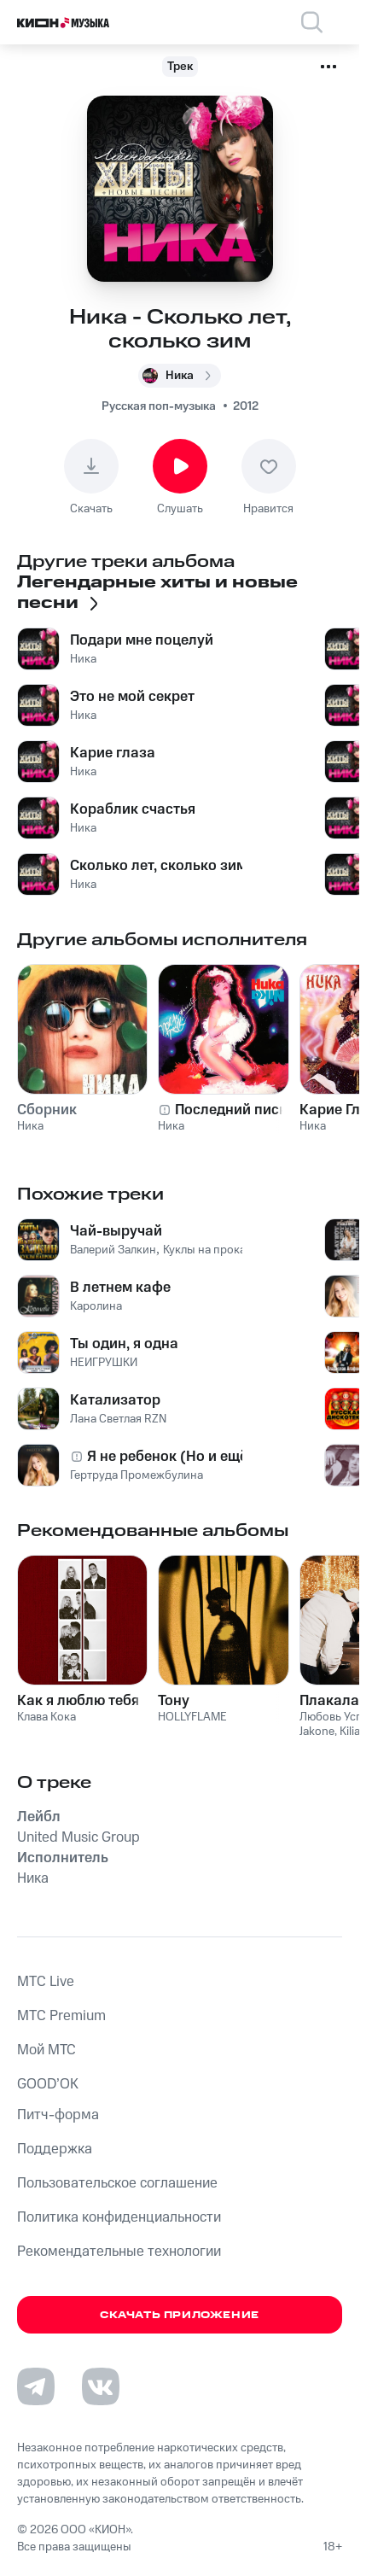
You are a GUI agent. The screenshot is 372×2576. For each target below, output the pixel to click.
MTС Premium (61, 2016)
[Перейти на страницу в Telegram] (36, 2386)
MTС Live (45, 1981)
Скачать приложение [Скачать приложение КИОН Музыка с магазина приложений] (179, 2315)
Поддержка (54, 2149)
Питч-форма (58, 2115)
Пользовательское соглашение (117, 2183)
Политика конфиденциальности (119, 2217)
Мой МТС (46, 2050)
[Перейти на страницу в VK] (100, 2386)
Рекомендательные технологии (119, 2251)
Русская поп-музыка (159, 406)
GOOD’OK (47, 2084)
